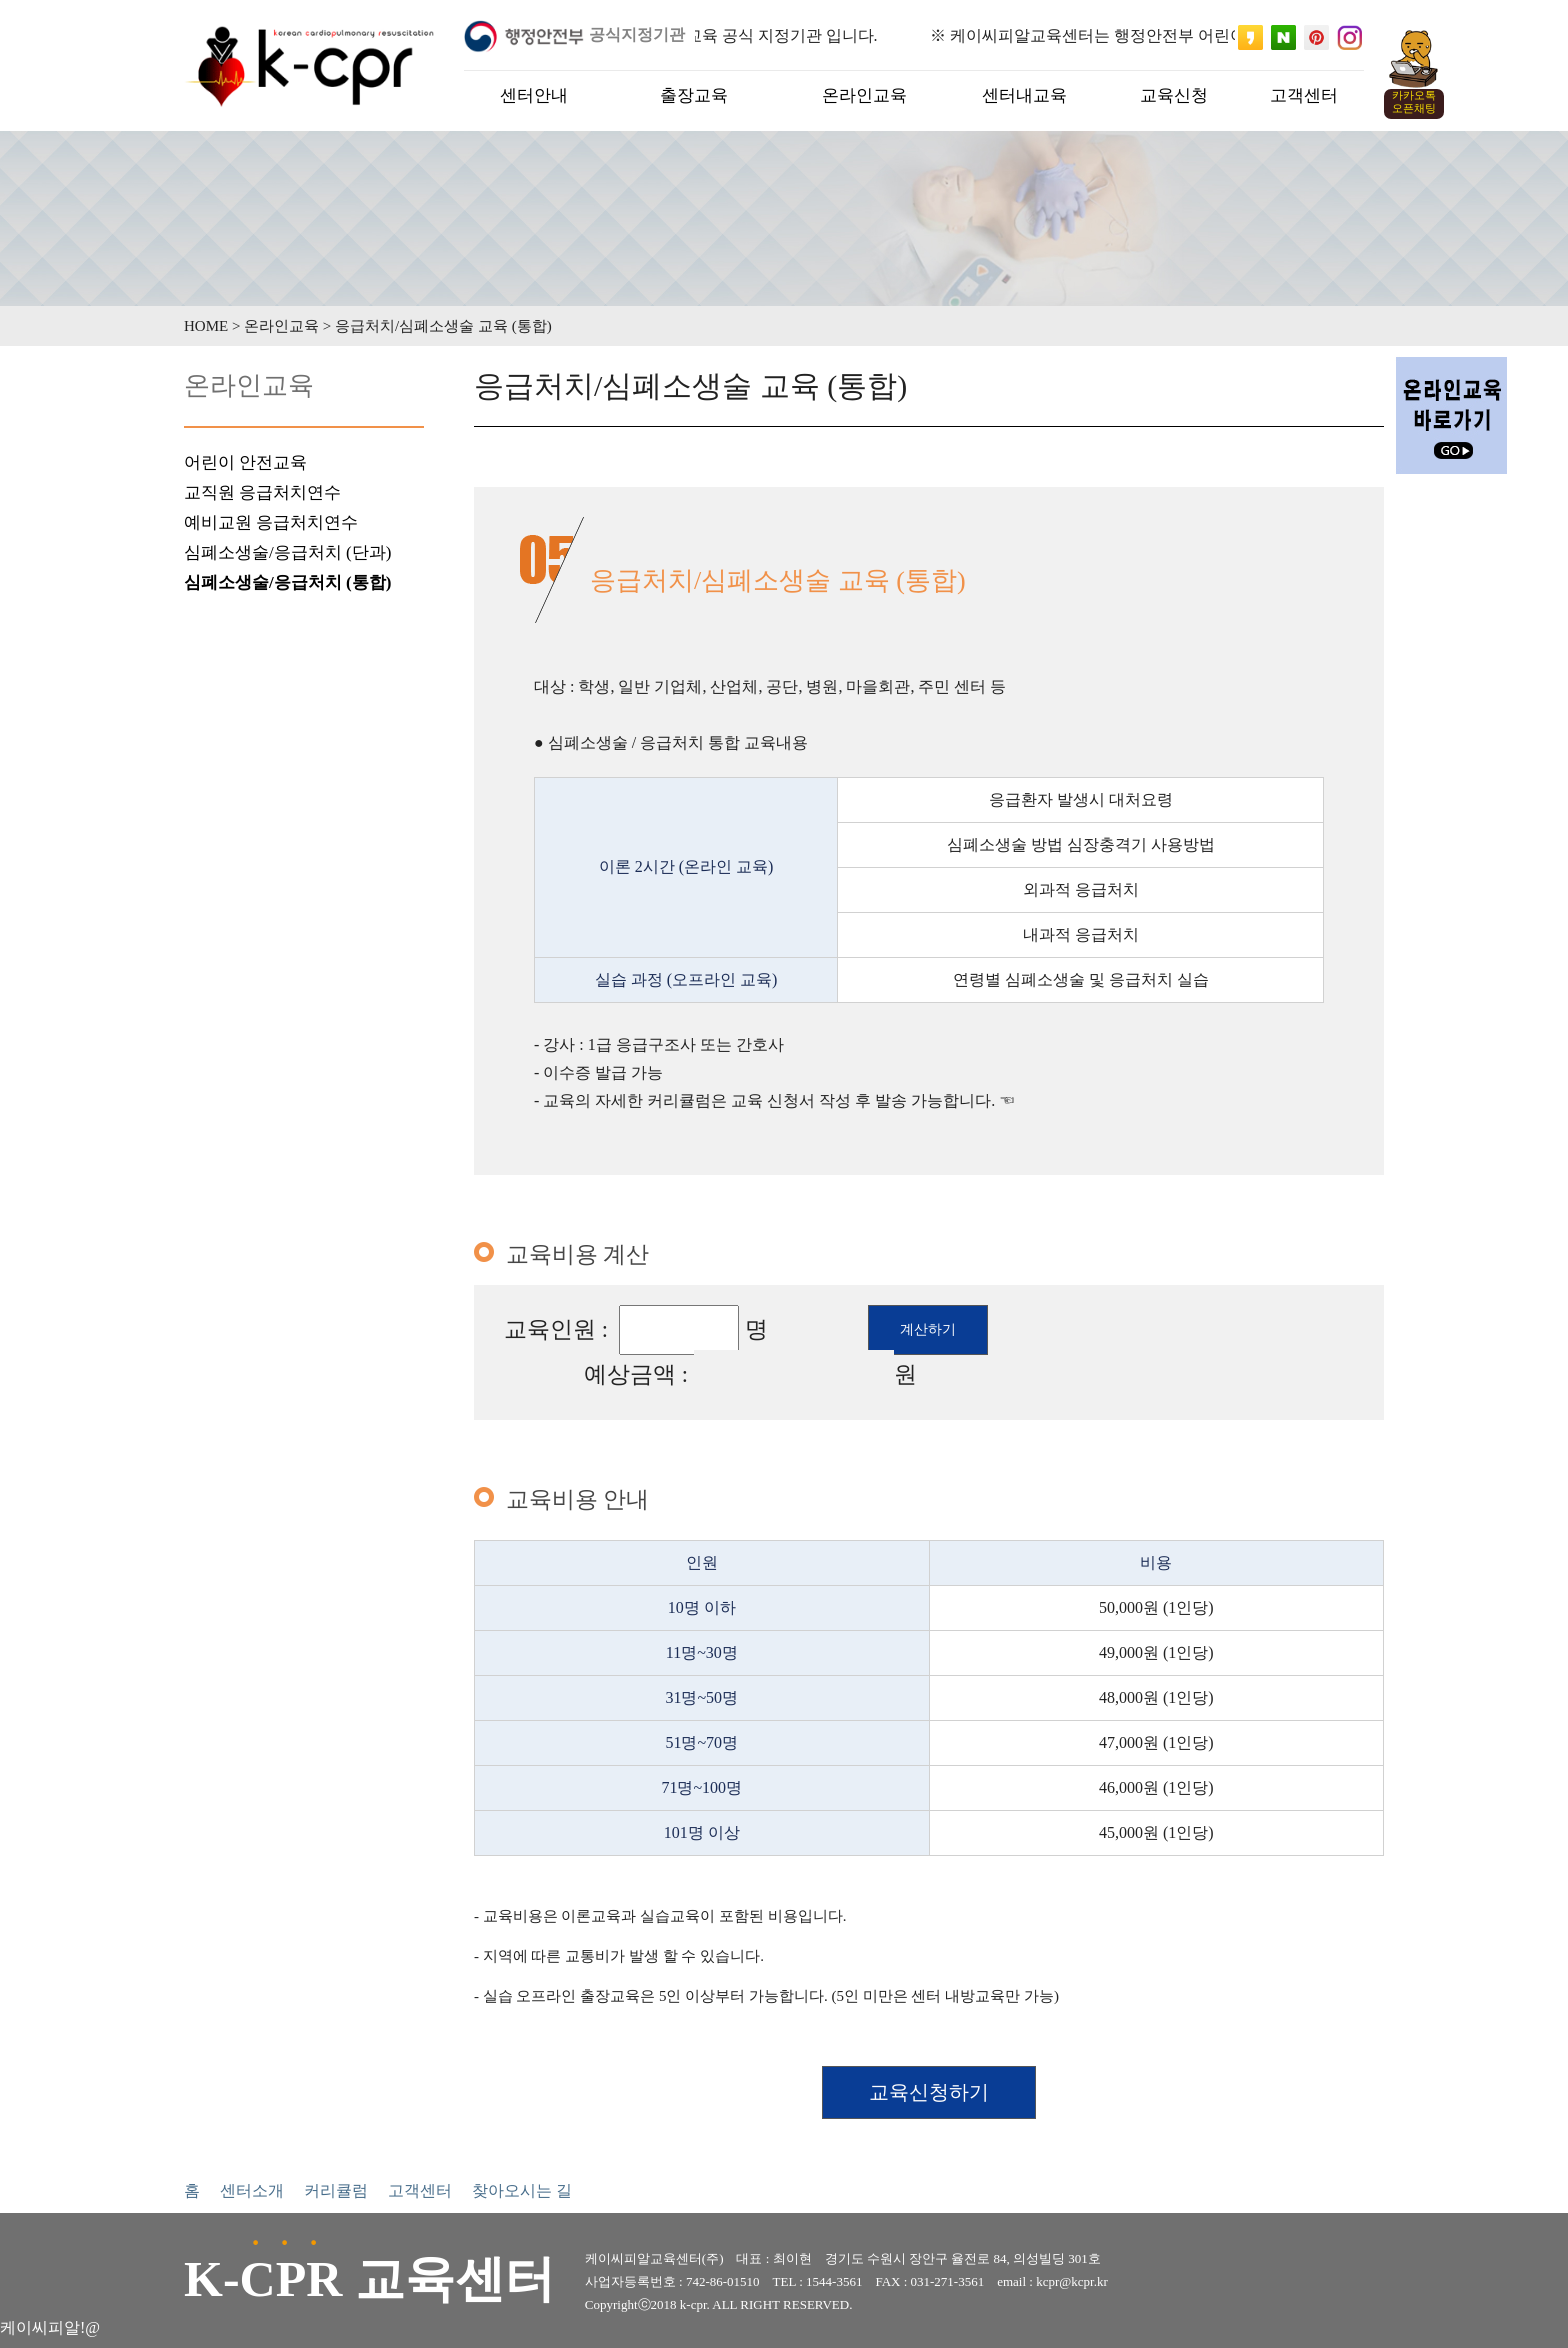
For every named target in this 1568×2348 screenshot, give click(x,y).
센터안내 (534, 95)
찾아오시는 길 (522, 2190)
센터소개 (252, 2190)
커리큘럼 (336, 2190)
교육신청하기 (929, 2092)
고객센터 (420, 2190)
